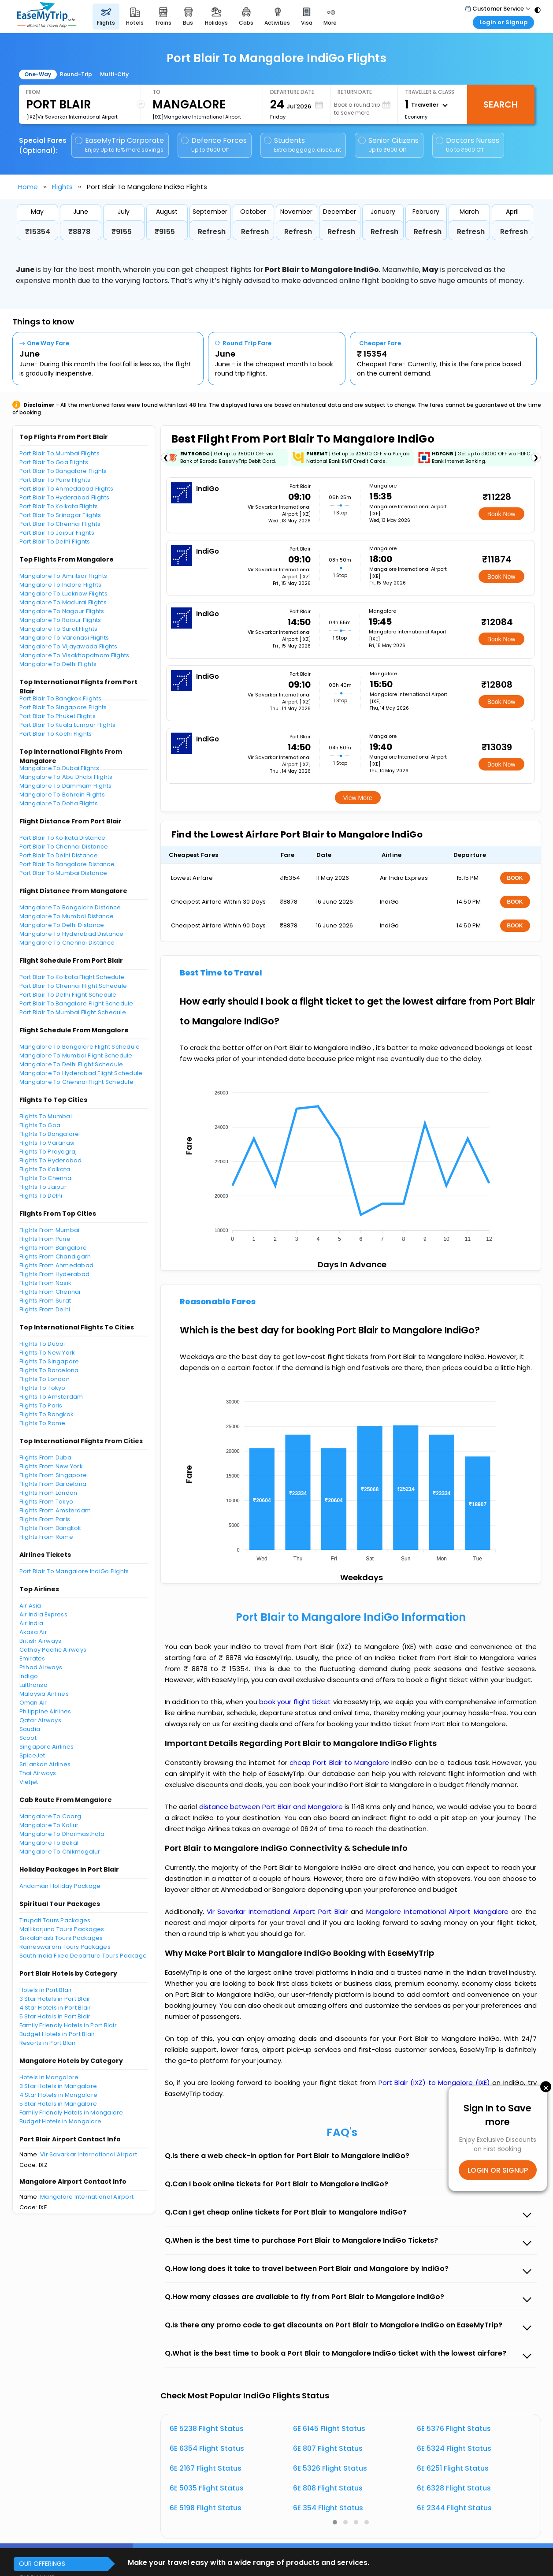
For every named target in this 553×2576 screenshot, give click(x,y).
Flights (62, 186)
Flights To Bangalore (49, 1134)
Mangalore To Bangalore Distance (70, 907)
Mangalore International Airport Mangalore (438, 1911)
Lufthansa (33, 1685)
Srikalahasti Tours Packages (61, 1938)
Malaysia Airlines (44, 1694)
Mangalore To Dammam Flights (65, 786)
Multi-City (114, 74)
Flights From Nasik (45, 1283)
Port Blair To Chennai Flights (60, 524)
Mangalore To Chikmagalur (59, 1851)
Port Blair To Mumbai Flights (59, 453)
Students (303, 144)
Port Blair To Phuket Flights (57, 716)
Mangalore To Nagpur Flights (61, 611)
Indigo (28, 1676)
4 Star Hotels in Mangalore (58, 2095)
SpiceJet (32, 1755)
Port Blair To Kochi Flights (55, 734)
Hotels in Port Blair (45, 1990)
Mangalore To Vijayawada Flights (68, 646)
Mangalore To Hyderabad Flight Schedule (81, 1073)
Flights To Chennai (46, 1178)
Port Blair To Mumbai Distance (63, 873)
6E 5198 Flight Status (205, 2508)
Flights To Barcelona (49, 1370)
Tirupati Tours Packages (55, 1920)
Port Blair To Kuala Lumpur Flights (67, 725)
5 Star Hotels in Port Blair (55, 2016)
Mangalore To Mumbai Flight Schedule (76, 1055)
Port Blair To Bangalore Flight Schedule (76, 1003)
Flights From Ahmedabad (56, 1265)
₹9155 (121, 232)
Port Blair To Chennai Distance (63, 846)
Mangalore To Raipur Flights (60, 620)
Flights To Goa (40, 1125)
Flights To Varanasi (47, 1143)
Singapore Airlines (46, 1746)
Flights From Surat (45, 1300)
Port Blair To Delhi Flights (54, 541)
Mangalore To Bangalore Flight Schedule (79, 1046)
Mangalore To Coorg (50, 1816)
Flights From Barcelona (53, 1484)
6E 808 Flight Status (328, 2488)
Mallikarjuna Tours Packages (61, 1929)
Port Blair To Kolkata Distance (62, 838)
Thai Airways (37, 1773)
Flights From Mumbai (49, 1230)
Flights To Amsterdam (51, 1396)
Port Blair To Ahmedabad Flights (66, 488)
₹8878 (79, 232)
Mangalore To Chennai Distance (67, 942)
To (156, 92)
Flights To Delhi (41, 1195)
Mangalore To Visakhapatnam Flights (74, 655)
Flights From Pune (45, 1239)
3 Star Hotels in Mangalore (58, 2086)
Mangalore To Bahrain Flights (62, 794)
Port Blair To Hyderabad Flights (64, 497)
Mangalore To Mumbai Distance (66, 916)
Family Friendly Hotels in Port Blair (68, 2025)
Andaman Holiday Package (60, 1886)
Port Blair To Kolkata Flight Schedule (72, 977)
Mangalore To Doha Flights (58, 803)
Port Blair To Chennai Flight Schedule (73, 986)
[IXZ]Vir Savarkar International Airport (72, 116)
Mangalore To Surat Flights (58, 629)
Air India (31, 1623)
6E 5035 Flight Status (207, 2488)
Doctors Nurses (467, 144)
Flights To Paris (41, 1405)
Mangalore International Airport (87, 2197)
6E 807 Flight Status (328, 2448)
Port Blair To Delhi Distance (58, 855)
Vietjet (28, 1782)
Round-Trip (76, 74)
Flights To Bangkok (46, 1414)
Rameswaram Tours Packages (65, 1947)
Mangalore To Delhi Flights (58, 664)
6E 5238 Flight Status (207, 2428)
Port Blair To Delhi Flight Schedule (68, 994)
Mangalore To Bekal (49, 1843)
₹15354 (37, 232)
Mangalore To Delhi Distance (61, 925)
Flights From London (48, 1493)
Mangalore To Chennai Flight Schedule (76, 1082)
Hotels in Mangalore (49, 2077)
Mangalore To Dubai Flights (59, 768)
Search (500, 104)
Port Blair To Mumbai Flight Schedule (72, 1012)
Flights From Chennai (50, 1292)
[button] (335, 2522)
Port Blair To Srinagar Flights (60, 515)
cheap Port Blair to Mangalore (339, 1762)
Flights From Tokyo (46, 1501)
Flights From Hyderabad (54, 1274)
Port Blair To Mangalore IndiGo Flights (74, 1571)
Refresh (212, 232)
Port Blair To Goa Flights (54, 462)
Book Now (501, 513)
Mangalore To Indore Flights (60, 585)
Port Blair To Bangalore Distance (67, 864)
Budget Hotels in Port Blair (57, 2034)
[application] (350, 1163)
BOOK (515, 878)
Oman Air (33, 1702)
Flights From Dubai (46, 1457)
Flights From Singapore (53, 1475)
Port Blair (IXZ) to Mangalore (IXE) (436, 2082)
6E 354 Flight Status (328, 2508)
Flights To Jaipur (43, 1187)
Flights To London (44, 1379)
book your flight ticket (296, 1701)
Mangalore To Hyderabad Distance (71, 934)
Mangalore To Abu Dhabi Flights (66, 777)
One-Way (37, 74)
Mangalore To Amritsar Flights (63, 576)
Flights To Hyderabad (50, 1160)
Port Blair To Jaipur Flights (56, 533)
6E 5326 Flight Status (330, 2468)
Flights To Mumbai (45, 1116)
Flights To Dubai (42, 1344)
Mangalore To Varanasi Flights (64, 637)
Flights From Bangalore (53, 1247)
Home (28, 186)
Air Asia (30, 1605)
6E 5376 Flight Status (454, 2428)
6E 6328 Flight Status (454, 2488)
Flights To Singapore (49, 1361)
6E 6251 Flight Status (453, 2468)
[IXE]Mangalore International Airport (196, 116)
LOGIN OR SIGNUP (498, 2170)
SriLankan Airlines (45, 1764)
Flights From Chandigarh (55, 1256)
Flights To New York (47, 1352)
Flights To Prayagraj (48, 1151)
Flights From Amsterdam (55, 1510)
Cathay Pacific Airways (53, 1649)
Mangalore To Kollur (49, 1825)
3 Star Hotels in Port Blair (55, 1999)
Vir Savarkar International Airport (88, 2154)
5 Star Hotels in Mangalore (58, 2104)
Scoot (28, 1738)
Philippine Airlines (45, 1711)
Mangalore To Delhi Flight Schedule (71, 1064)
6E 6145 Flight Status (329, 2428)
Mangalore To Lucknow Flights (63, 593)
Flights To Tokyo (42, 1388)
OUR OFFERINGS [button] (42, 2563)
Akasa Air (33, 1632)
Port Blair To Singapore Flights (63, 707)
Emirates (32, 1658)
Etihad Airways (41, 1667)
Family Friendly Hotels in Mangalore (71, 2112)
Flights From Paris (45, 1519)
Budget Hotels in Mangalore (60, 2121)
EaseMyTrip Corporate (120, 144)
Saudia (30, 1729)
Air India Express (43, 1614)
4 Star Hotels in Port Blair (55, 2007)
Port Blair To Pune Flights (55, 480)
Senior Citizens (388, 144)
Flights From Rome (46, 1537)
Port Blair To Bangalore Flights (63, 471)
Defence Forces (214, 144)
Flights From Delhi (45, 1309)
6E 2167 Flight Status (205, 2468)
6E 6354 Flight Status (207, 2448)
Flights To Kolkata (45, 1169)
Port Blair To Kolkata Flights (58, 506)
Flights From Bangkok (50, 1528)
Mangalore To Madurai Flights (63, 602)
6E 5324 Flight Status (454, 2448)
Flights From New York (51, 1466)
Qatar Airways (40, 1720)
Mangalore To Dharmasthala (62, 1834)
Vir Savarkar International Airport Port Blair (279, 1911)
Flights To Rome (42, 1423)
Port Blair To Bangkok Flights (60, 698)
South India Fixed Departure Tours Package (83, 1955)
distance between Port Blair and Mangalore (272, 1806)
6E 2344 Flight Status (454, 2508)
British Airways (40, 1641)
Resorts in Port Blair (47, 2043)
